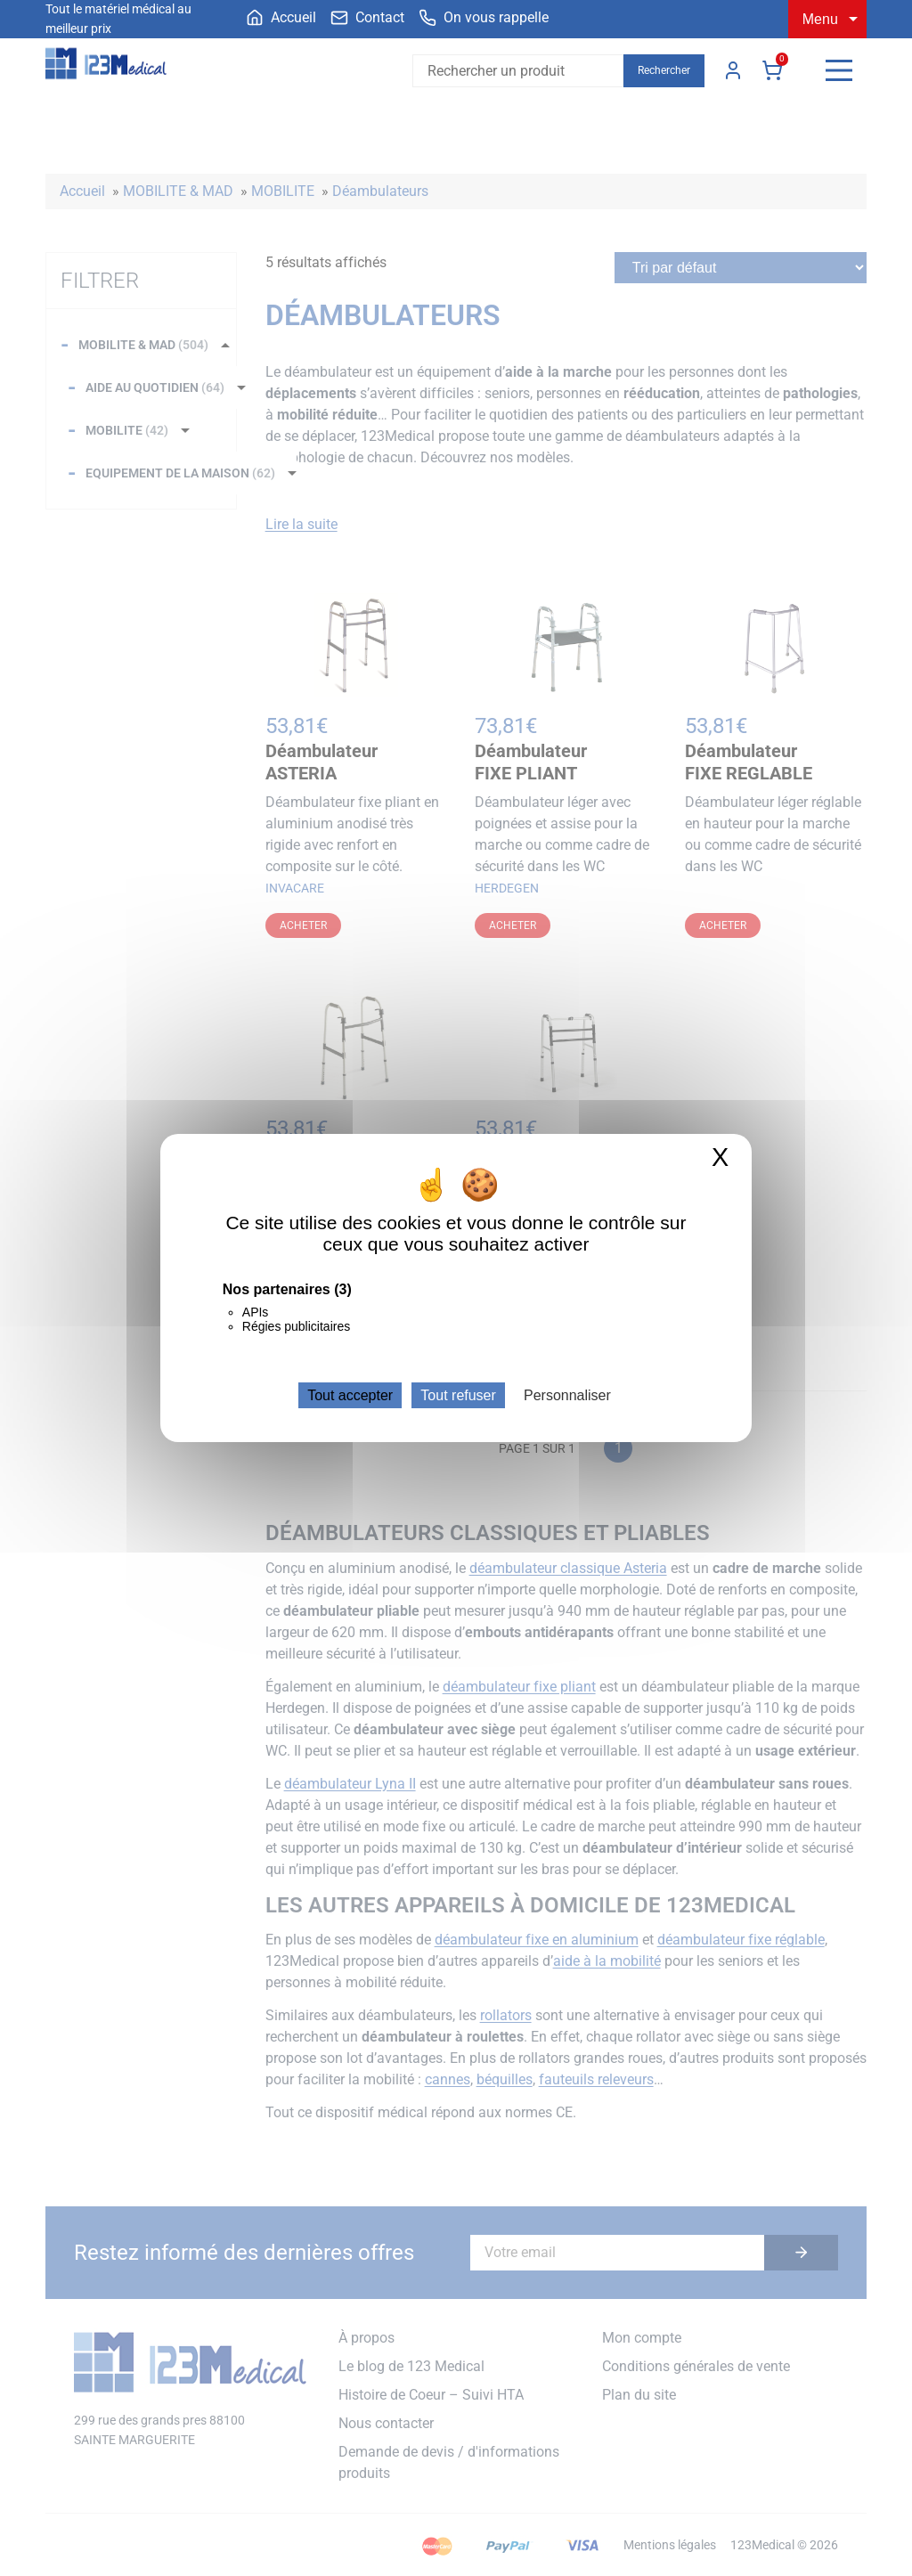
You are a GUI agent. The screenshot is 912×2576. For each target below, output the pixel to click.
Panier (772, 70)
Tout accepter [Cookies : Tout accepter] (350, 1395)
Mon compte (733, 70)
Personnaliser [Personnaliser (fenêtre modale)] (567, 1395)
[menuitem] (281, 18)
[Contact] (367, 18)
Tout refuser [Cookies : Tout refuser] (457, 1395)
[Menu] (839, 70)
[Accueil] (281, 18)
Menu (820, 19)
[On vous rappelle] (483, 18)
